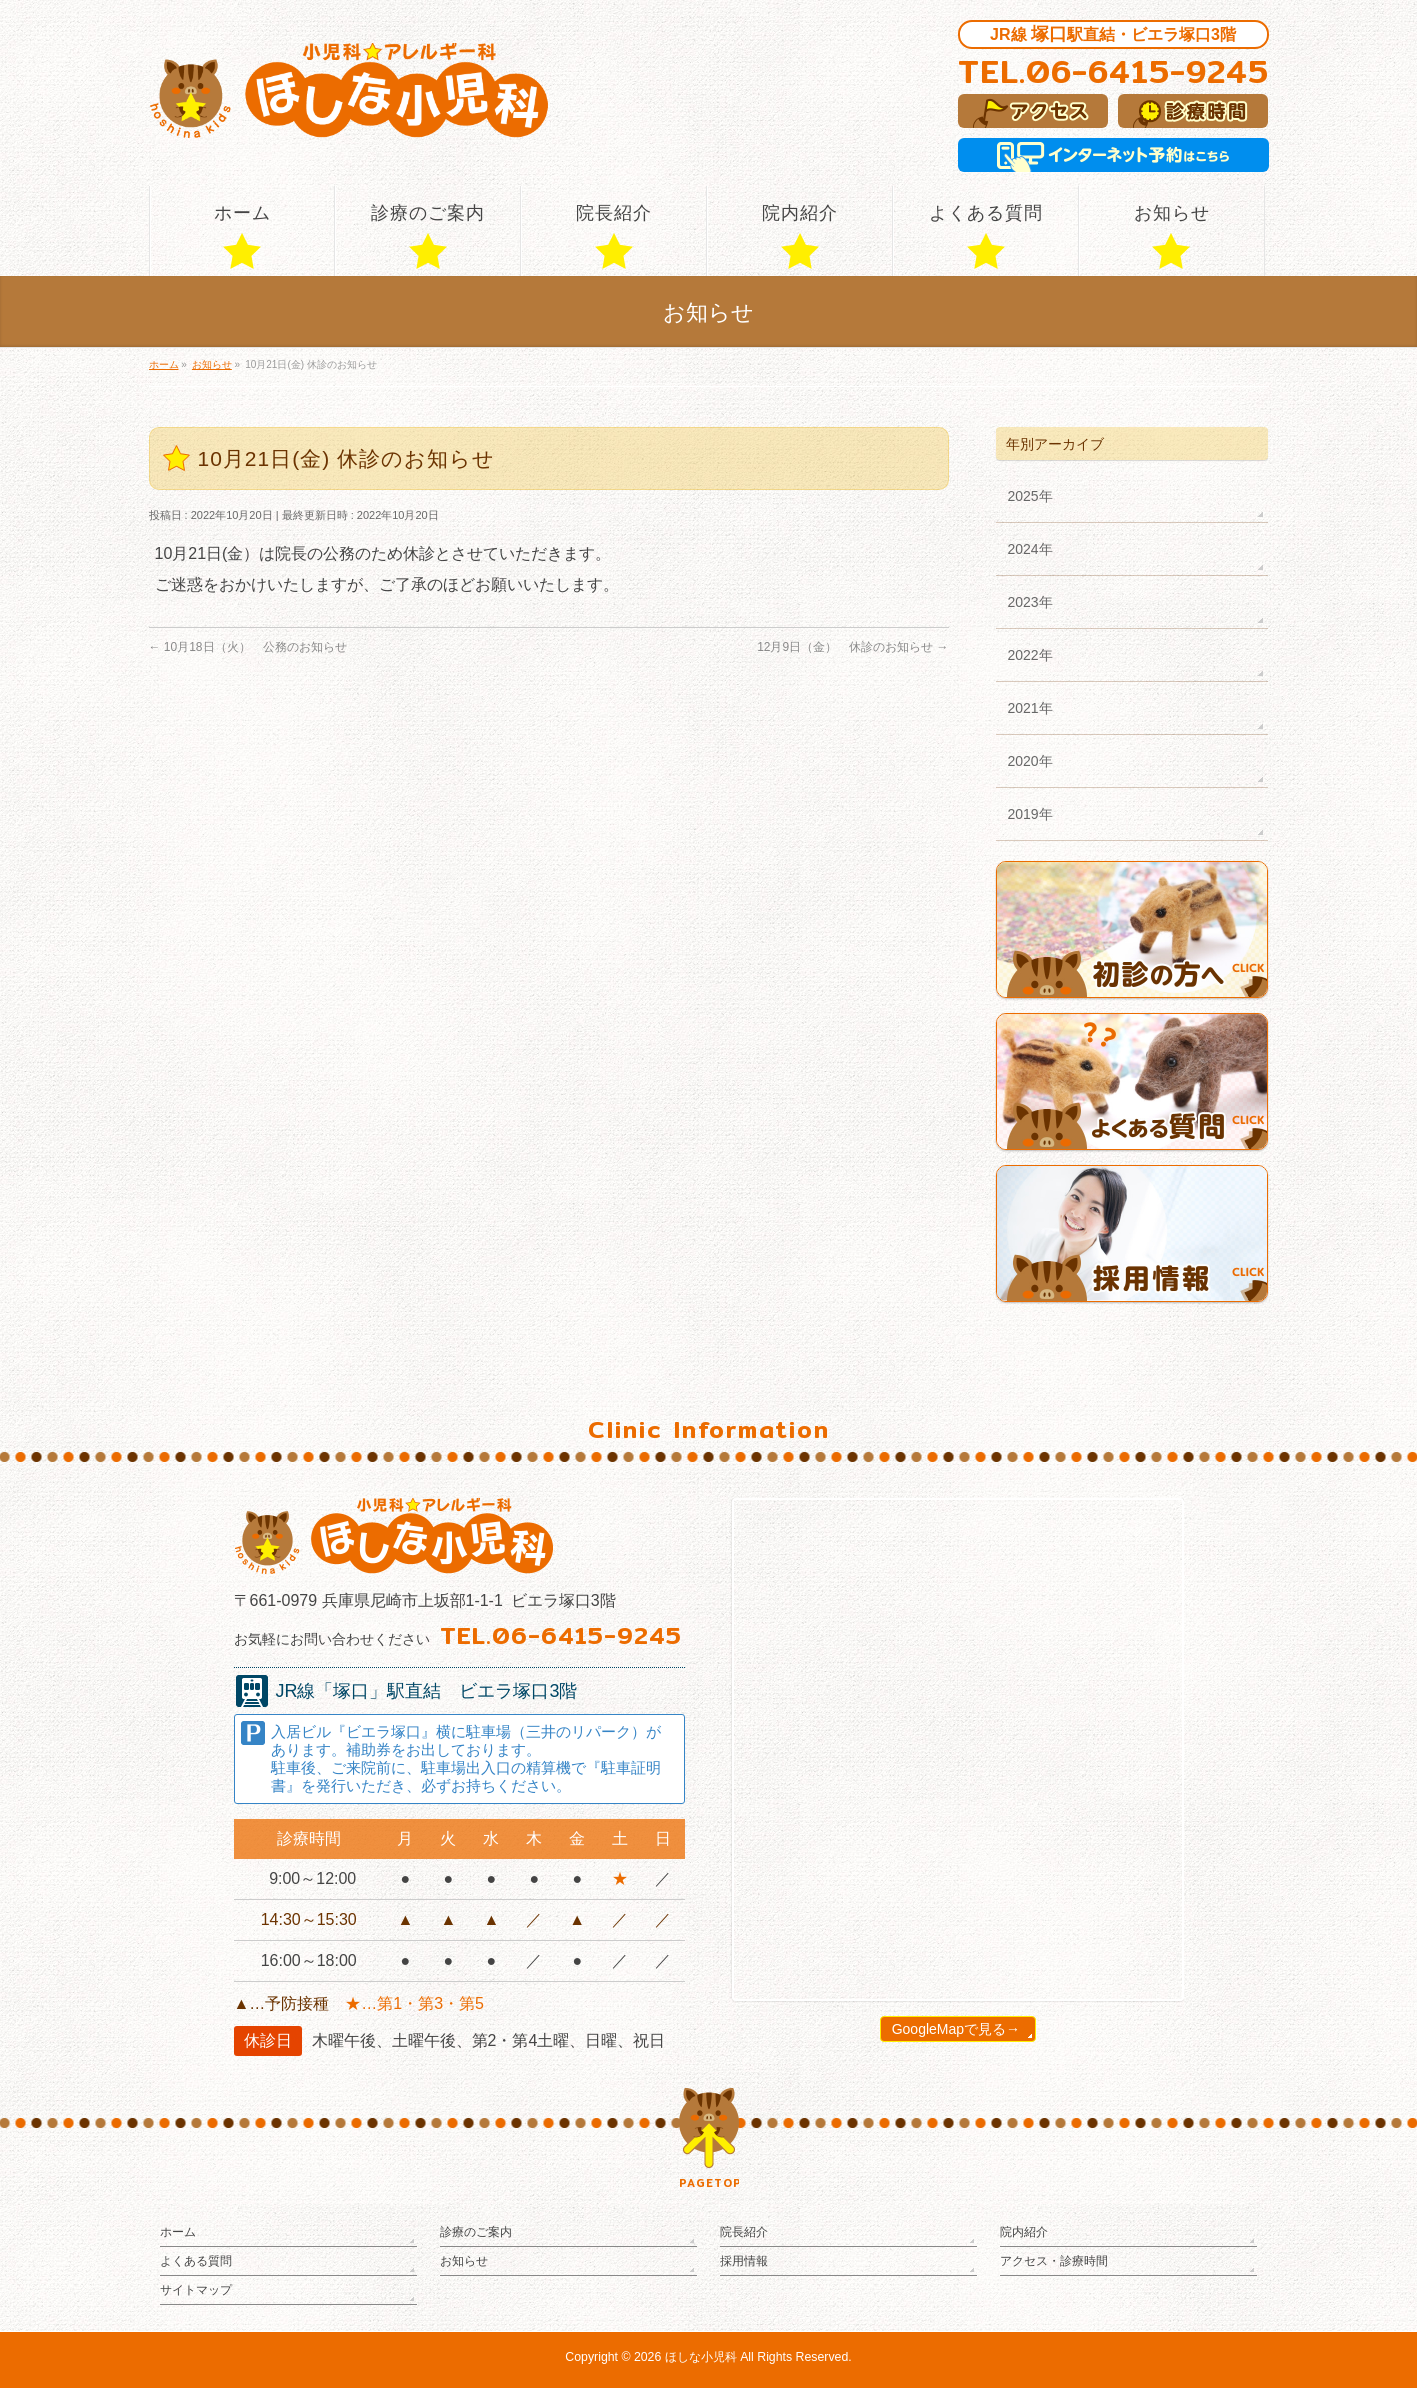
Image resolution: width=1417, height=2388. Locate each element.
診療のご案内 (476, 2232)
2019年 (1030, 814)
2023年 (1030, 602)
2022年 (1030, 655)
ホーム (178, 2232)
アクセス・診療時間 (1054, 2261)
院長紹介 (744, 2232)
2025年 (1030, 496)
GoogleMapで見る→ (956, 2029)
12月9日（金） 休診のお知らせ (852, 647)
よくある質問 (196, 2261)
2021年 (1030, 708)
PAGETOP (709, 2183)
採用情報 (744, 2261)
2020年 (1030, 761)
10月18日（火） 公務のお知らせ (248, 647)
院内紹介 (1024, 2232)
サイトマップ (196, 2290)
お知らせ (464, 2261)
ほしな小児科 (701, 2357)
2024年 (1030, 549)
